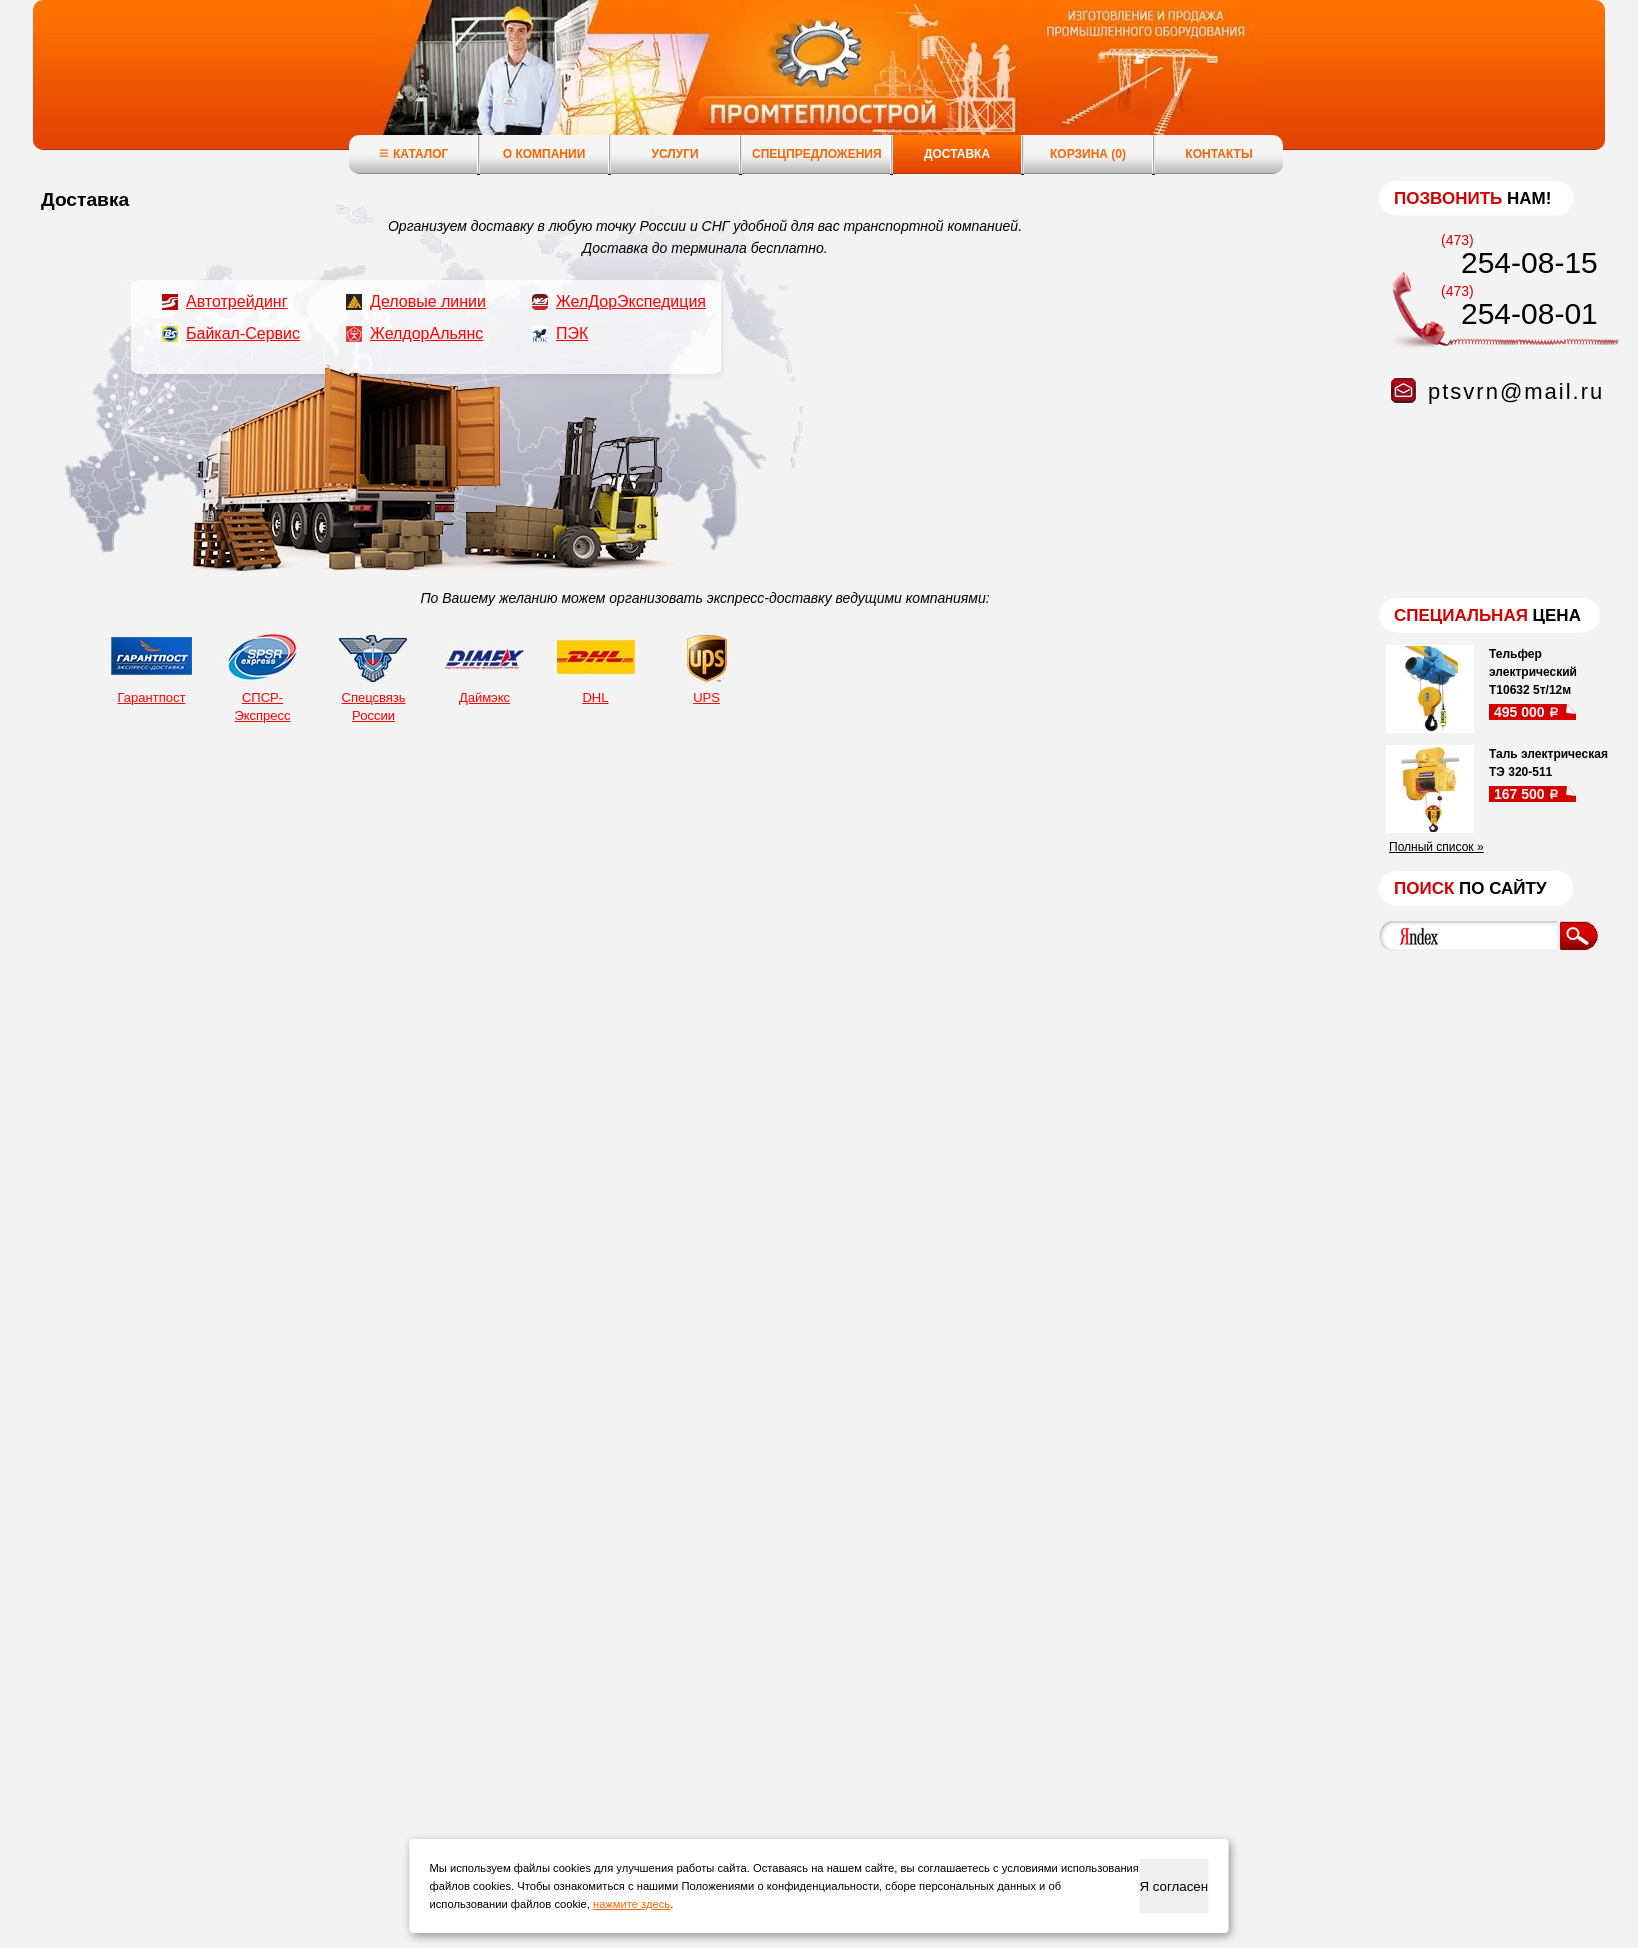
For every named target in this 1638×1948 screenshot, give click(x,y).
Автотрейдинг (237, 301)
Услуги (674, 154)
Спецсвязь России (373, 676)
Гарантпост (151, 667)
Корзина (1088, 154)
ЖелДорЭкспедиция (631, 301)
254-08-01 (1529, 313)
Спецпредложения (817, 154)
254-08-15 (1529, 262)
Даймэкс (484, 667)
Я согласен (1173, 1886)
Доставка (957, 154)
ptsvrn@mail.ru (1516, 391)
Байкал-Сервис (243, 333)
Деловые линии (428, 301)
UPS (706, 667)
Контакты (1218, 154)
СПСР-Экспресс (262, 676)
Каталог (413, 153)
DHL (595, 667)
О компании (544, 154)
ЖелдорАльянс (426, 333)
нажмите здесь (631, 1904)
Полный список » (1436, 847)
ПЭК (572, 333)
